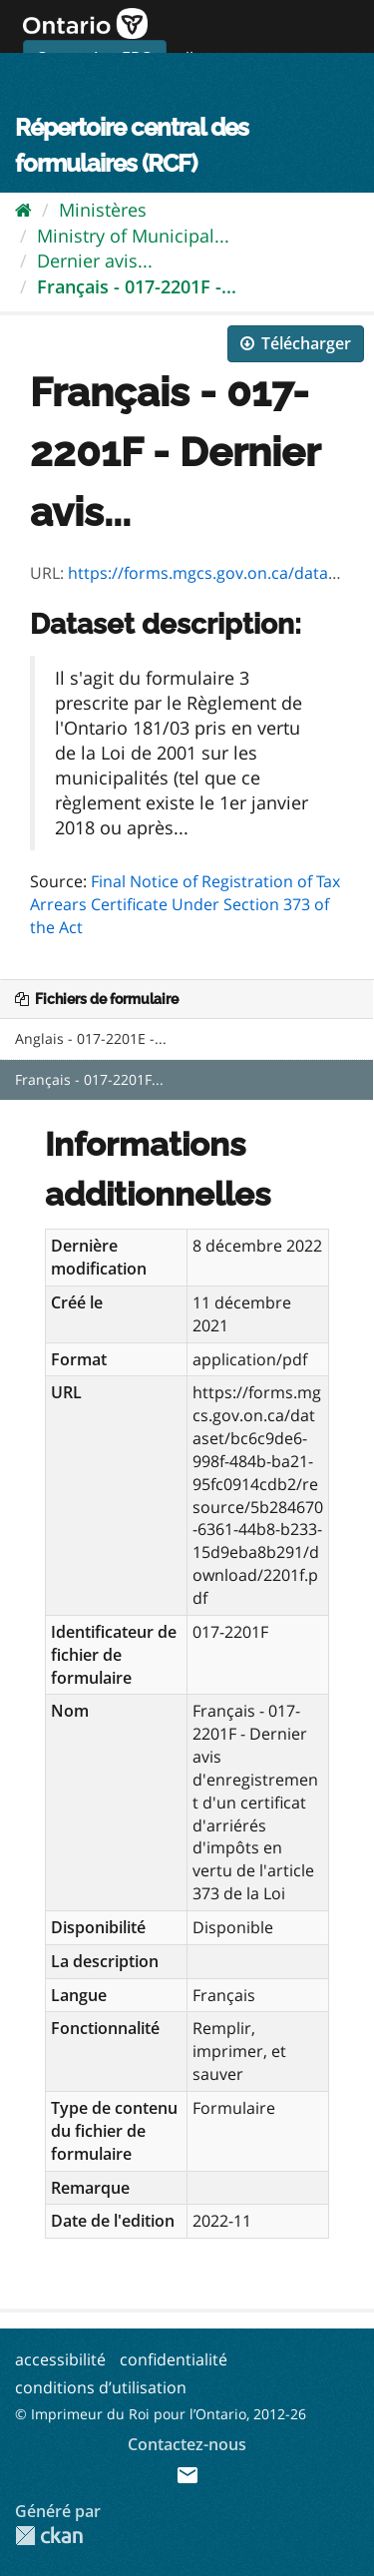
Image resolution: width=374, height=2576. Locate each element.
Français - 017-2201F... (89, 1079)
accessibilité (60, 2359)
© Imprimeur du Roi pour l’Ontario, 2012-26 (160, 2413)
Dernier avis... (95, 260)
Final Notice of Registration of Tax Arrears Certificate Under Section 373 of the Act (185, 904)
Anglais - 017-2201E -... (91, 1038)
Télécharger (295, 343)
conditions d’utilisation (101, 2387)
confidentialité (173, 2359)
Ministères (103, 210)
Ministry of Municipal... (133, 236)
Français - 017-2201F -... (136, 286)
